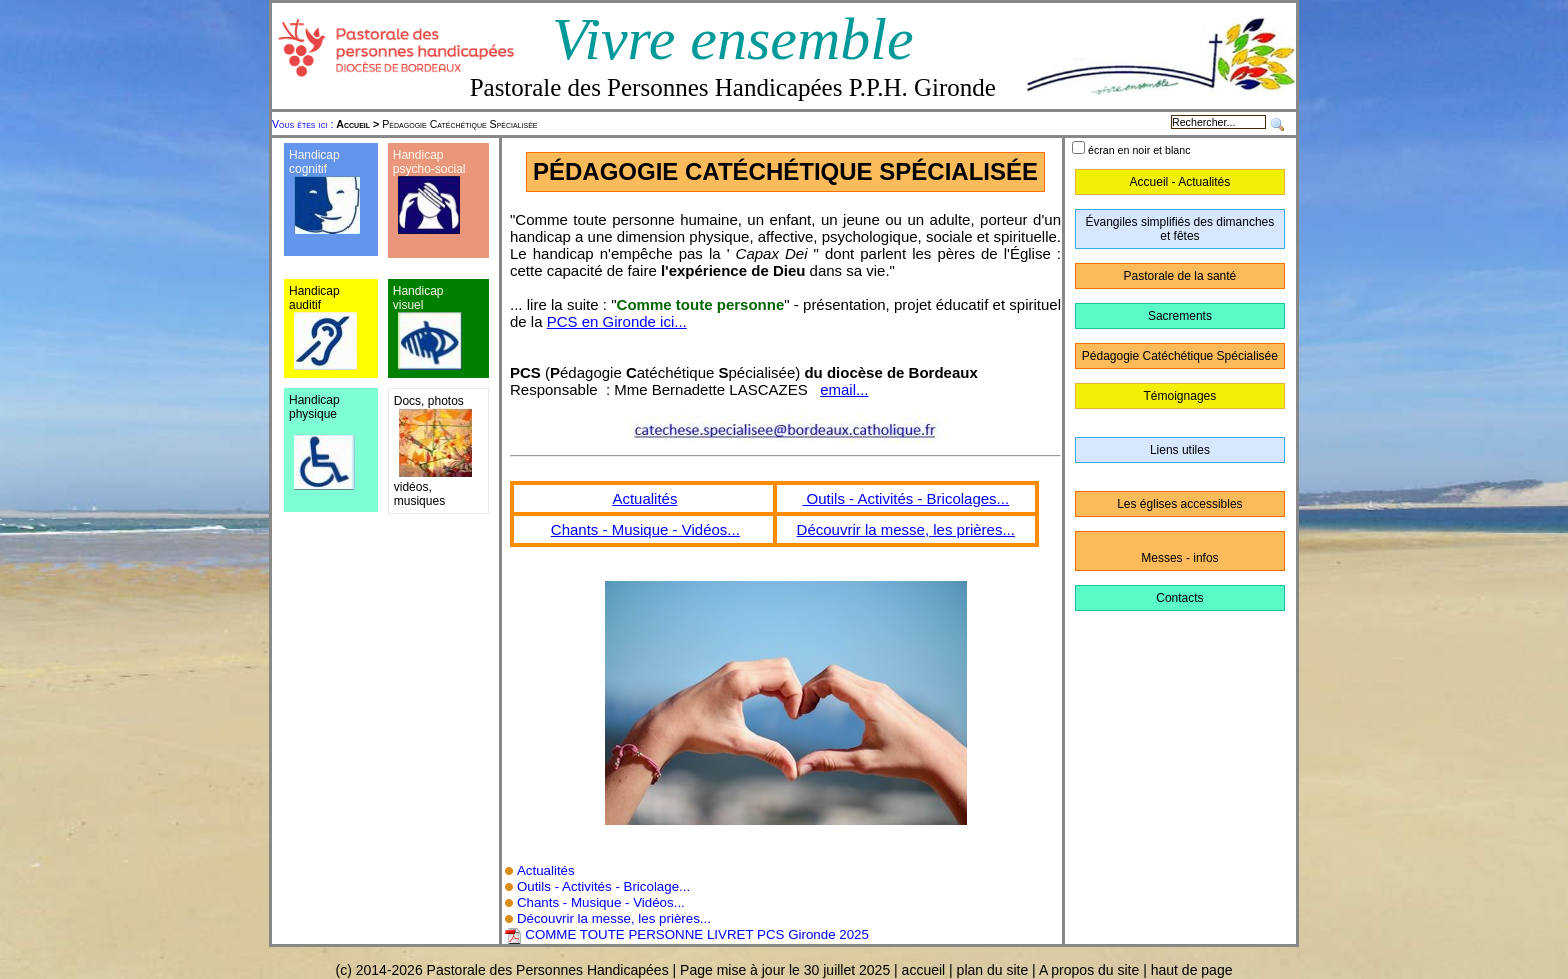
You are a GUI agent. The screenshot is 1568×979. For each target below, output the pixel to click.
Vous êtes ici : (304, 124)
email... (844, 389)
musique (416, 501)
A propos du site (1089, 970)
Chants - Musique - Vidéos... (645, 529)
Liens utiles (1180, 450)
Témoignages (1180, 396)
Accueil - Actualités (1180, 182)
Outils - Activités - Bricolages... (905, 498)
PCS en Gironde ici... (617, 321)
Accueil (353, 124)
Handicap (418, 155)
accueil (924, 970)
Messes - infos (1179, 558)
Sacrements (1180, 316)
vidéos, (413, 487)
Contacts (1179, 598)
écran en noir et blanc (1139, 150)
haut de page (1192, 970)
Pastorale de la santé (1180, 276)
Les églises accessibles (1179, 504)
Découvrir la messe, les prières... (906, 529)
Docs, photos (429, 401)
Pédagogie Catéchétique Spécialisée (436, 124)
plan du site (993, 970)
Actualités (644, 498)
